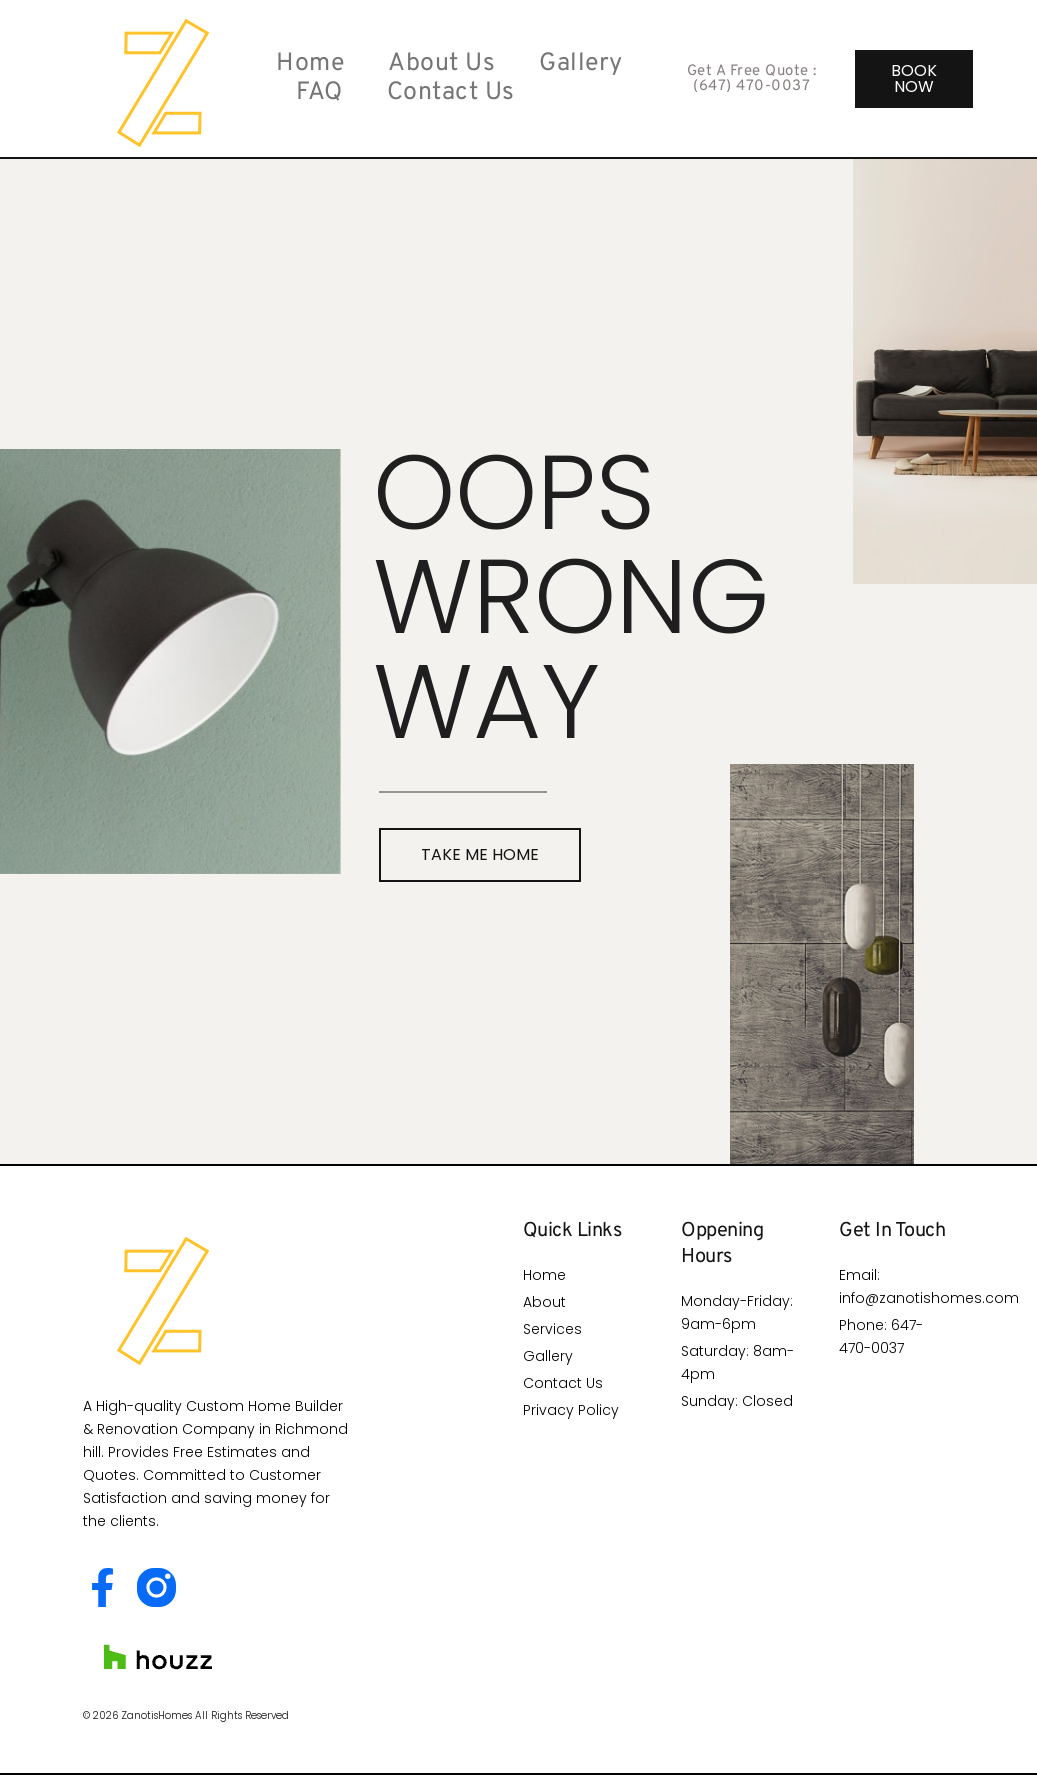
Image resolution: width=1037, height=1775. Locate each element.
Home (310, 64)
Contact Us (451, 93)
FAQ (319, 93)
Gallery (581, 64)
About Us (441, 64)
